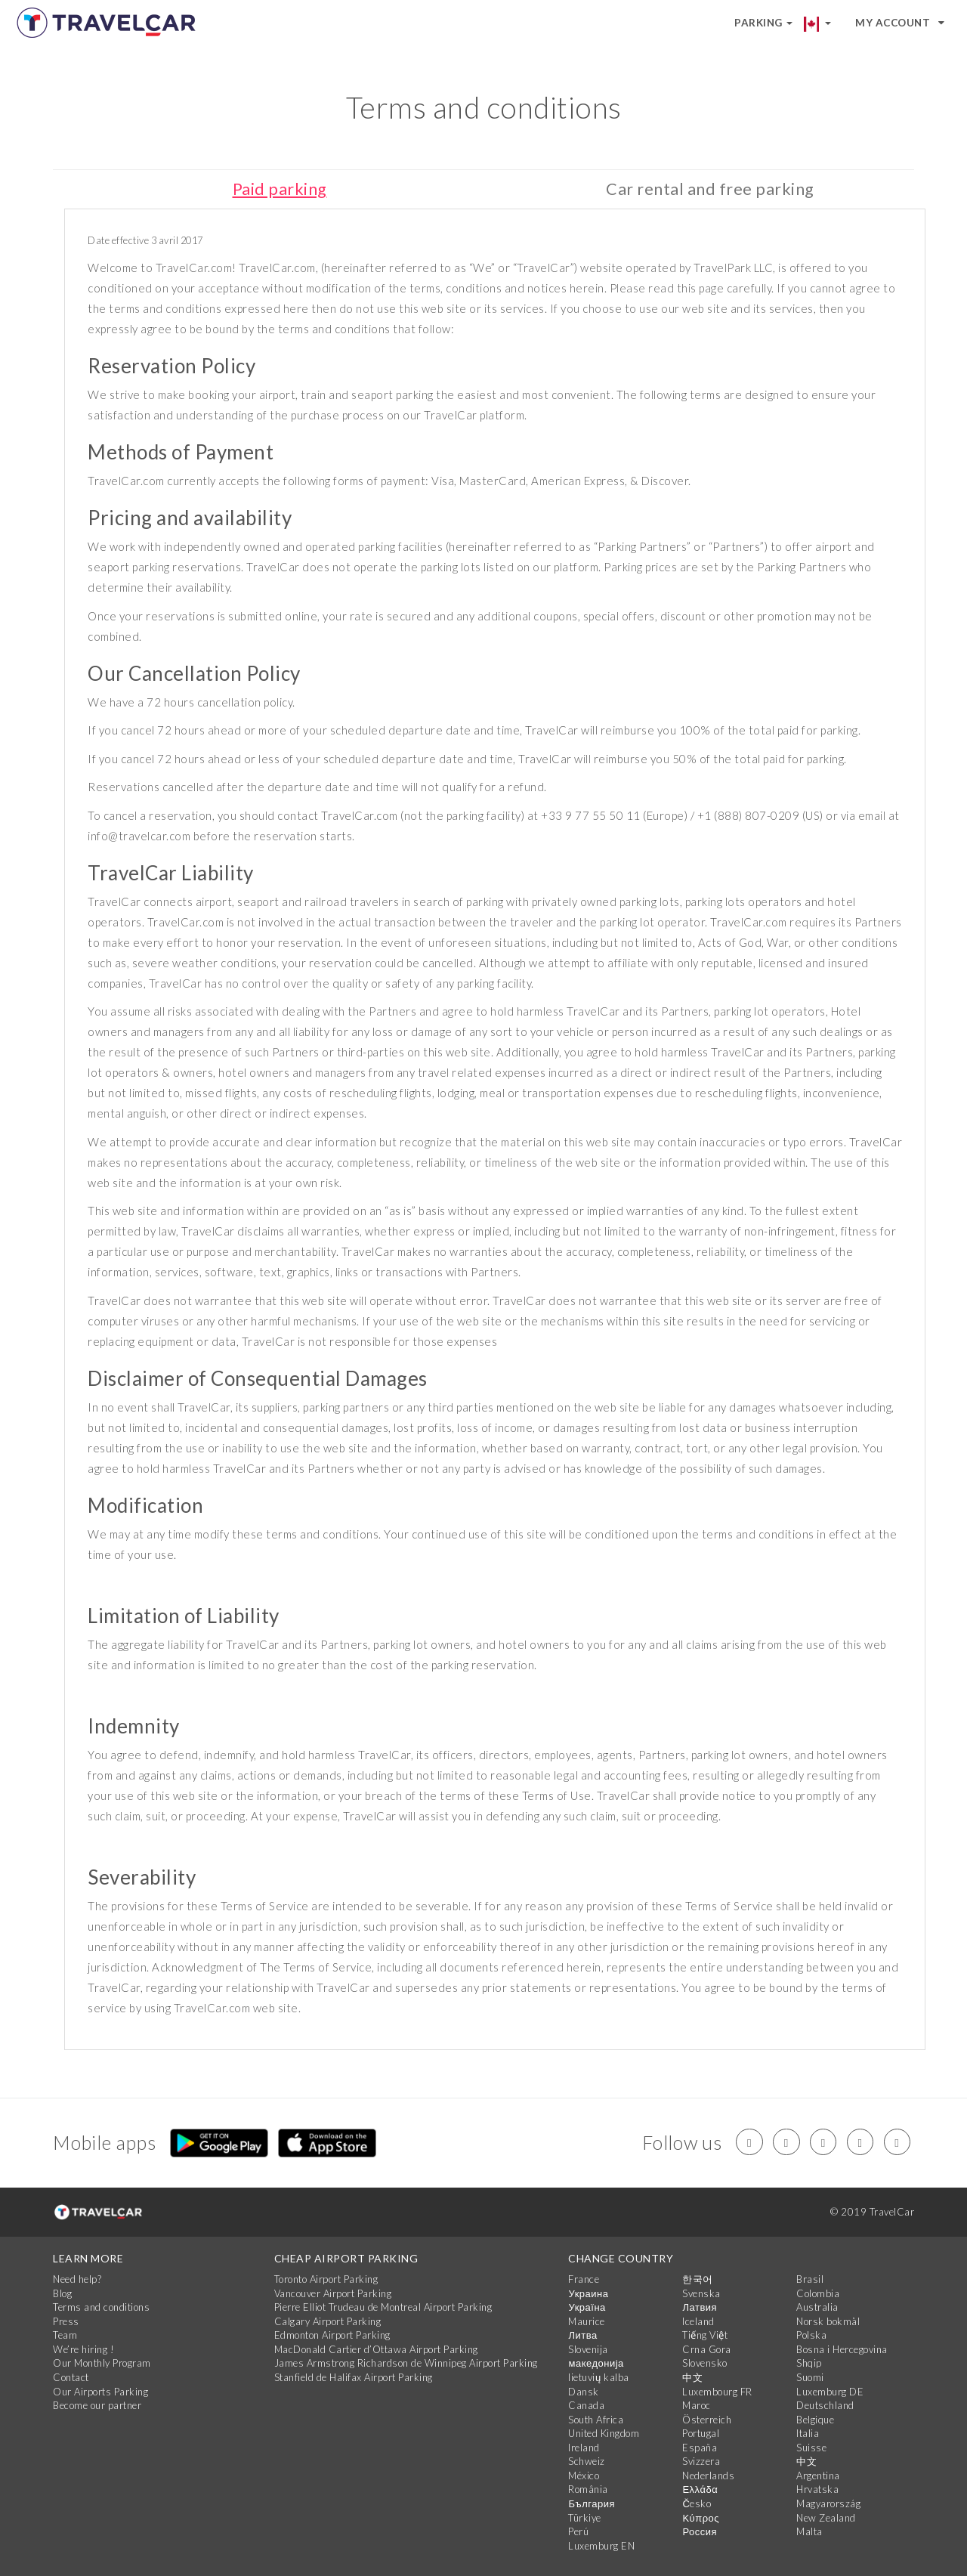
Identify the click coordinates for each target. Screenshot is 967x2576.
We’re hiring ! (83, 2349)
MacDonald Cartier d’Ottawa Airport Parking (376, 2349)
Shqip (809, 2364)
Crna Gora (706, 2349)
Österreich (706, 2420)
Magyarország (828, 2504)
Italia (807, 2434)
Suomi (810, 2377)
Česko (696, 2504)
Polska (811, 2336)
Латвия (699, 2308)
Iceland (698, 2321)
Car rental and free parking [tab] (710, 189)
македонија (595, 2364)
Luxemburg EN (601, 2546)
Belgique (815, 2420)
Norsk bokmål (828, 2321)
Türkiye (584, 2518)
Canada (586, 2406)
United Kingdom (603, 2434)
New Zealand (826, 2518)
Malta (809, 2532)
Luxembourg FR (717, 2392)
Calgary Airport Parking (328, 2321)
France (583, 2280)
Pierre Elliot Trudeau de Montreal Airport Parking (383, 2308)
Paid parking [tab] (279, 189)
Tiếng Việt (705, 2336)
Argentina (818, 2475)
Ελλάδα (700, 2490)
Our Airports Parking (100, 2392)
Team (65, 2336)
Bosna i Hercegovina (842, 2349)
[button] (824, 23)
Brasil (809, 2280)
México (583, 2475)
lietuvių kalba (598, 2377)
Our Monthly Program (102, 2364)
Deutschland (825, 2406)
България (591, 2504)
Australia (817, 2308)
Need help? (77, 2280)
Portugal (700, 2434)
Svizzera (701, 2462)
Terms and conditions (101, 2308)
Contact (71, 2377)
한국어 (697, 2280)
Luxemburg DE (830, 2392)
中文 (692, 2377)
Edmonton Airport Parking (332, 2336)
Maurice (586, 2321)
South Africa (595, 2420)
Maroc (696, 2406)
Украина (588, 2293)
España (699, 2447)
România (588, 2490)
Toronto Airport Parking (326, 2280)
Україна (586, 2308)
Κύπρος (700, 2518)
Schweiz (586, 2462)
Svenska (701, 2293)
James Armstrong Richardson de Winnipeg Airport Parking (406, 2364)
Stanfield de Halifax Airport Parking (353, 2377)
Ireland (584, 2447)
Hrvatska (817, 2490)
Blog (62, 2293)
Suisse (811, 2447)
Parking (763, 23)
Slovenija (588, 2349)
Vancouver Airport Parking (333, 2293)
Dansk (583, 2392)
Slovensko (705, 2364)
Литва (582, 2336)
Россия (699, 2532)
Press (66, 2321)
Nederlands (708, 2475)
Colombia (817, 2293)
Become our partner (97, 2406)
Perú (578, 2532)
